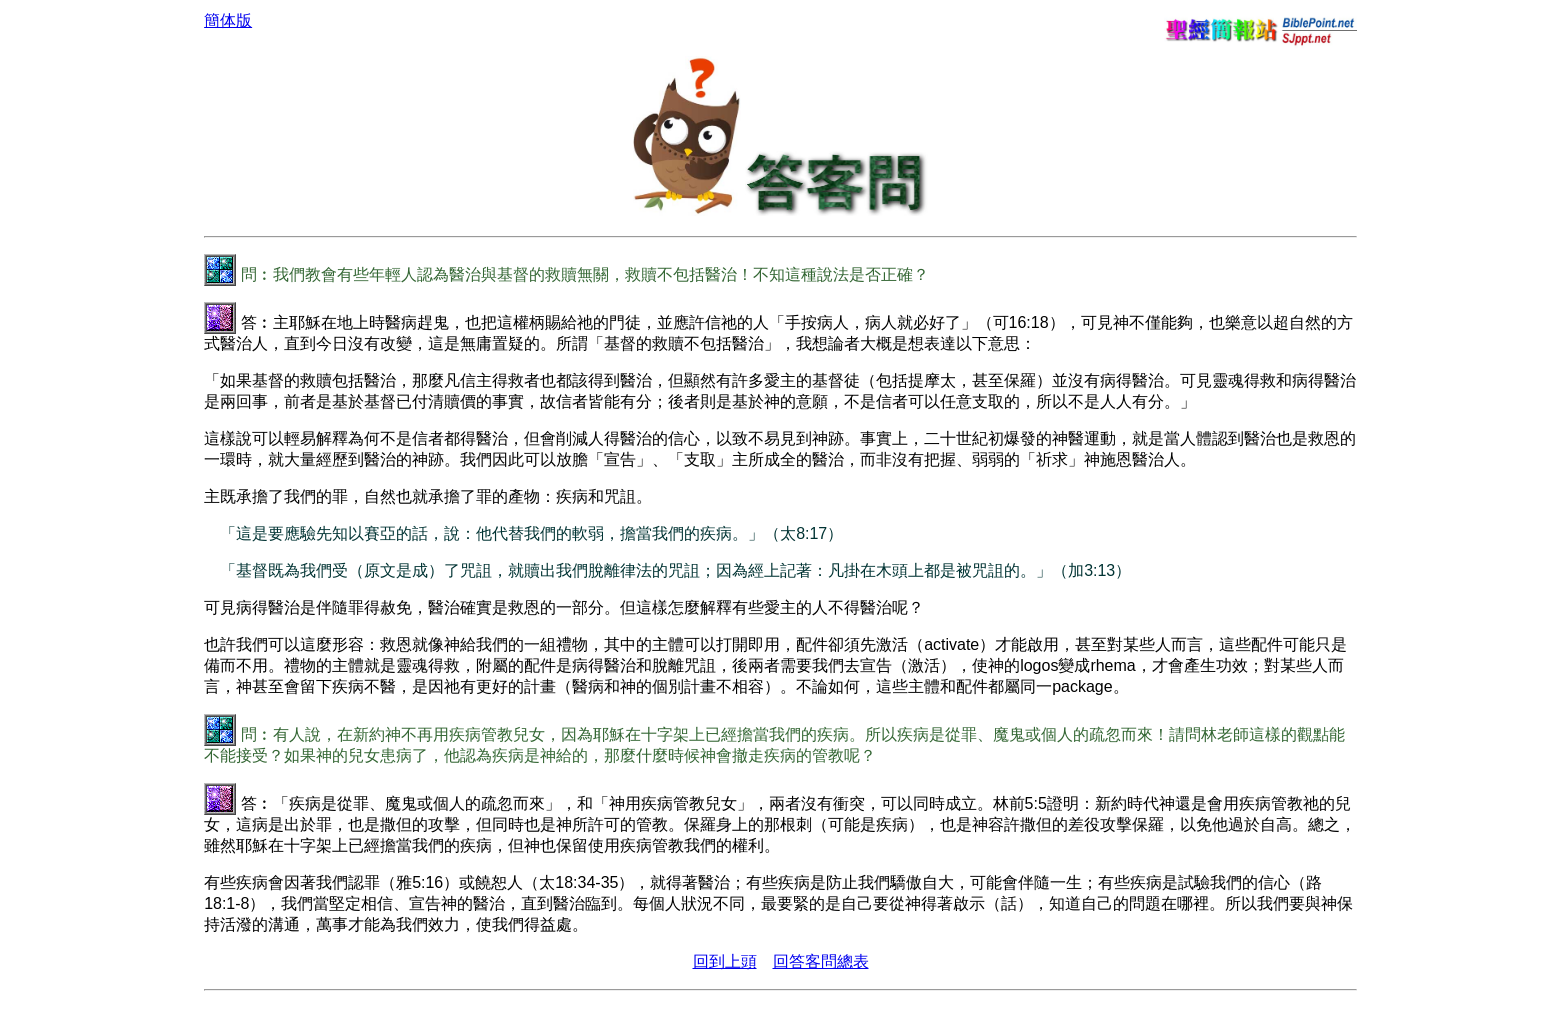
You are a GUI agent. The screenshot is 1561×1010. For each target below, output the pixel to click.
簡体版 (228, 20)
